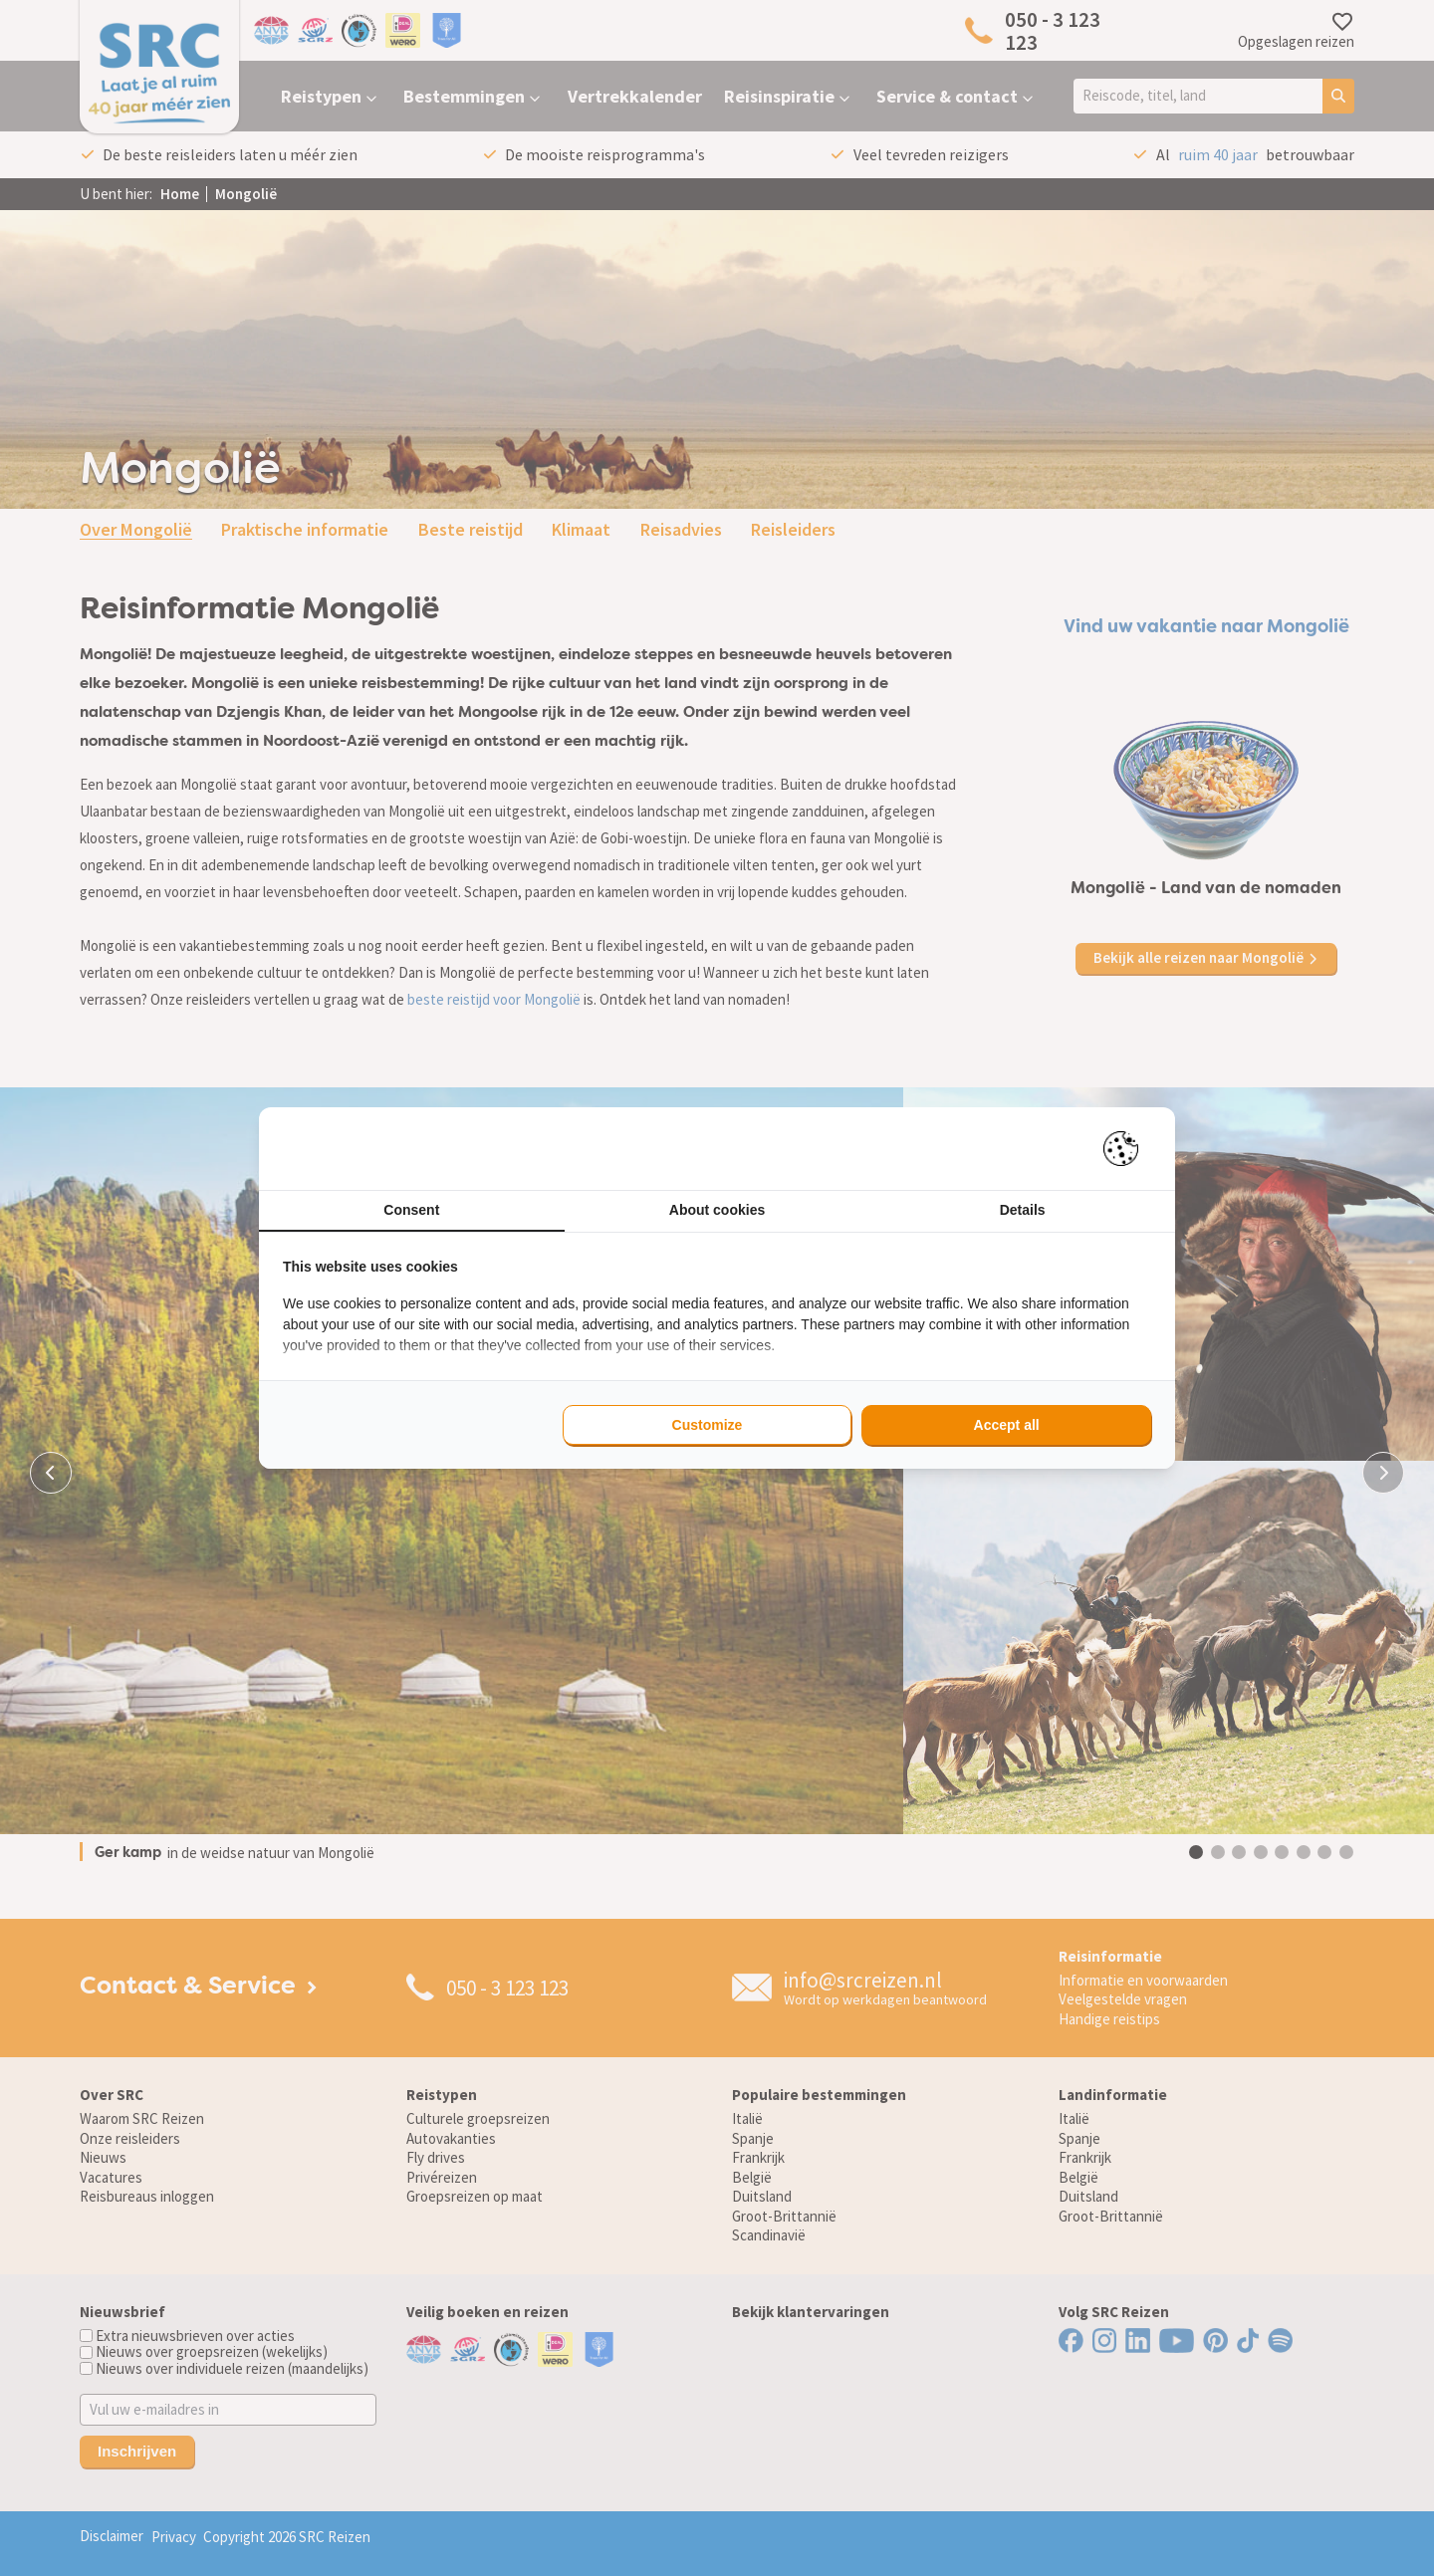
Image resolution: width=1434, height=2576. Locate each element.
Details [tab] (1023, 1210)
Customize (707, 1425)
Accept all (1007, 1425)
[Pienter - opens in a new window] (1127, 1148)
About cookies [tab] (717, 1210)
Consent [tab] (411, 1210)
